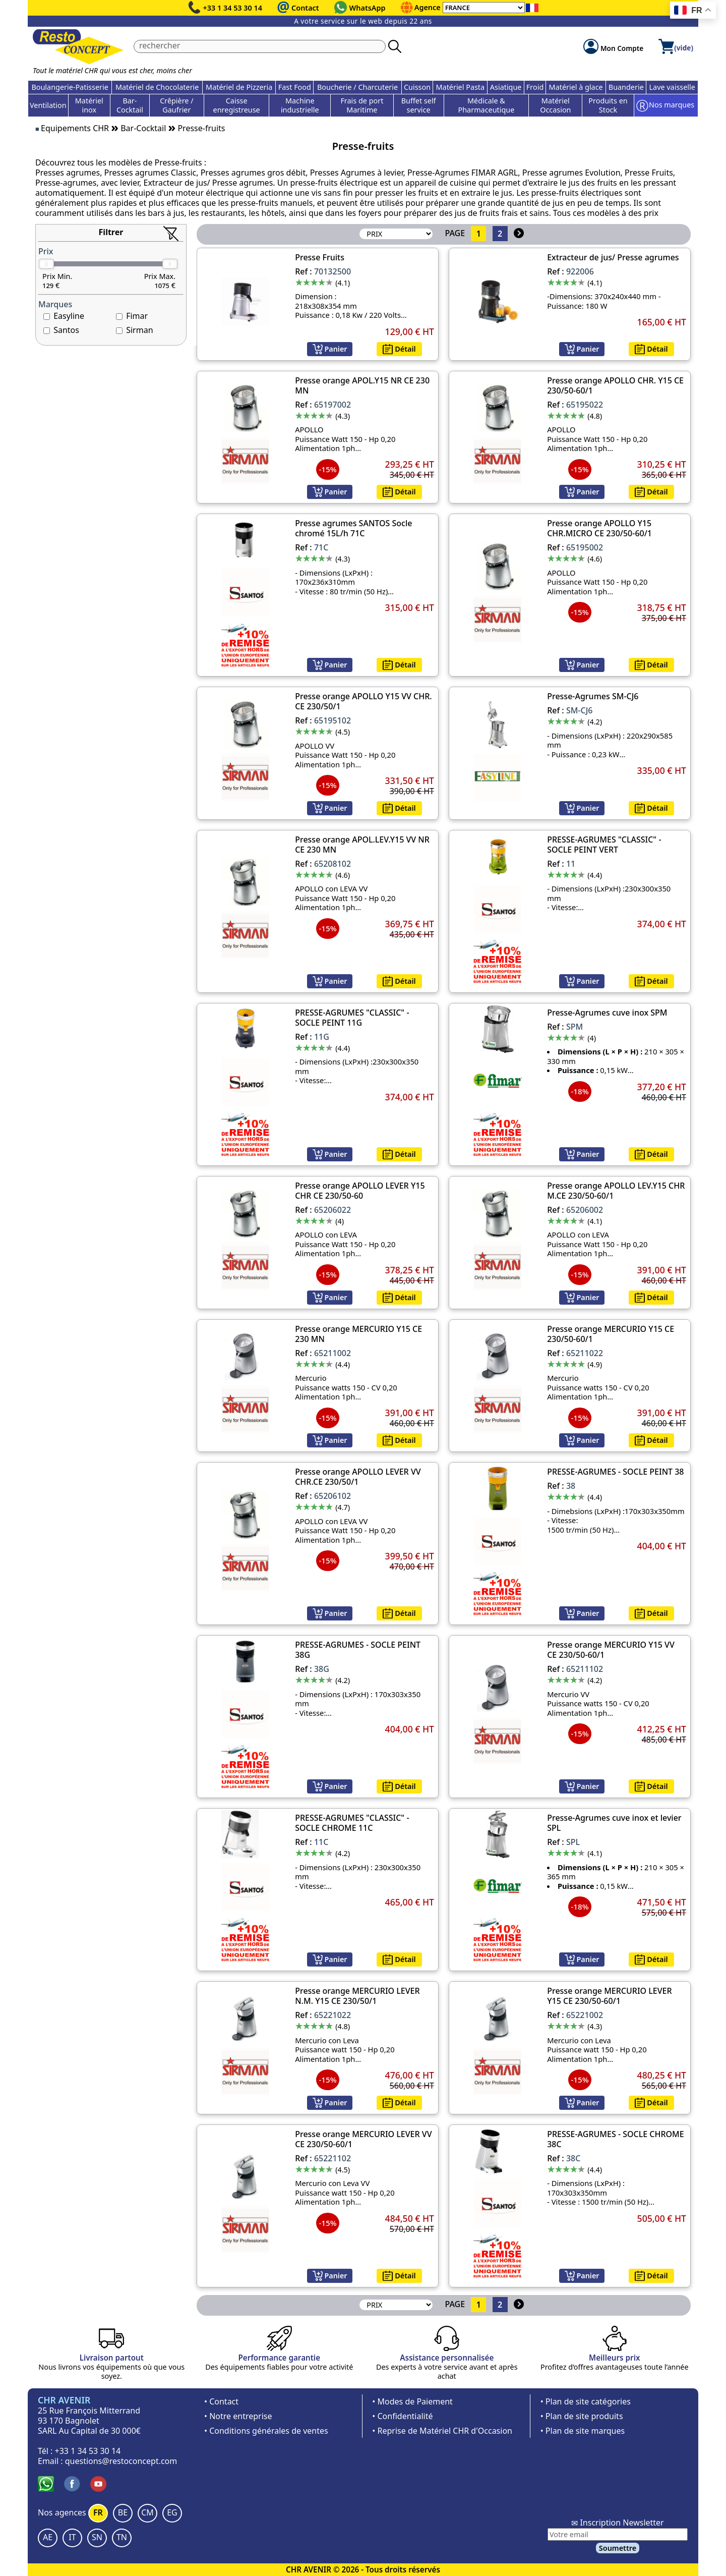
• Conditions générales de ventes (266, 2430)
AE (47, 2537)
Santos (66, 329)
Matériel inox (89, 105)
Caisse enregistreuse (236, 105)
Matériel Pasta (460, 87)
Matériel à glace (576, 87)
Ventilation (48, 105)
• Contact (221, 2401)
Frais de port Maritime (361, 105)
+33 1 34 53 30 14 (233, 8)
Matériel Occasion (555, 105)
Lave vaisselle (672, 87)
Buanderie (626, 87)
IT (72, 2537)
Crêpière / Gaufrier (176, 105)
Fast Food (294, 87)
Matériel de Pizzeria (239, 87)
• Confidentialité (402, 2416)
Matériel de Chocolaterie (157, 87)
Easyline (68, 315)
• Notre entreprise (238, 2416)
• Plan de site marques (582, 2430)
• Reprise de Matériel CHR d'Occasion (442, 2430)
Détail (399, 349)
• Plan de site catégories (585, 2401)
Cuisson (417, 87)
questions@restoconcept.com (121, 2461)
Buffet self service (418, 105)
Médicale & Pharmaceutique (486, 105)
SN (97, 2537)
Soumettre (617, 2548)
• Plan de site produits (581, 2416)
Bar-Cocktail (129, 105)
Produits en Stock (607, 105)
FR (98, 2512)
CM (147, 2512)
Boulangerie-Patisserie (69, 87)
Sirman (139, 329)
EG (172, 2512)
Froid (534, 87)
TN (121, 2537)
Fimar (137, 315)
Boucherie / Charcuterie (357, 87)
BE (123, 2512)
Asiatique (506, 87)
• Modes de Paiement (412, 2401)
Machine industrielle (300, 105)
